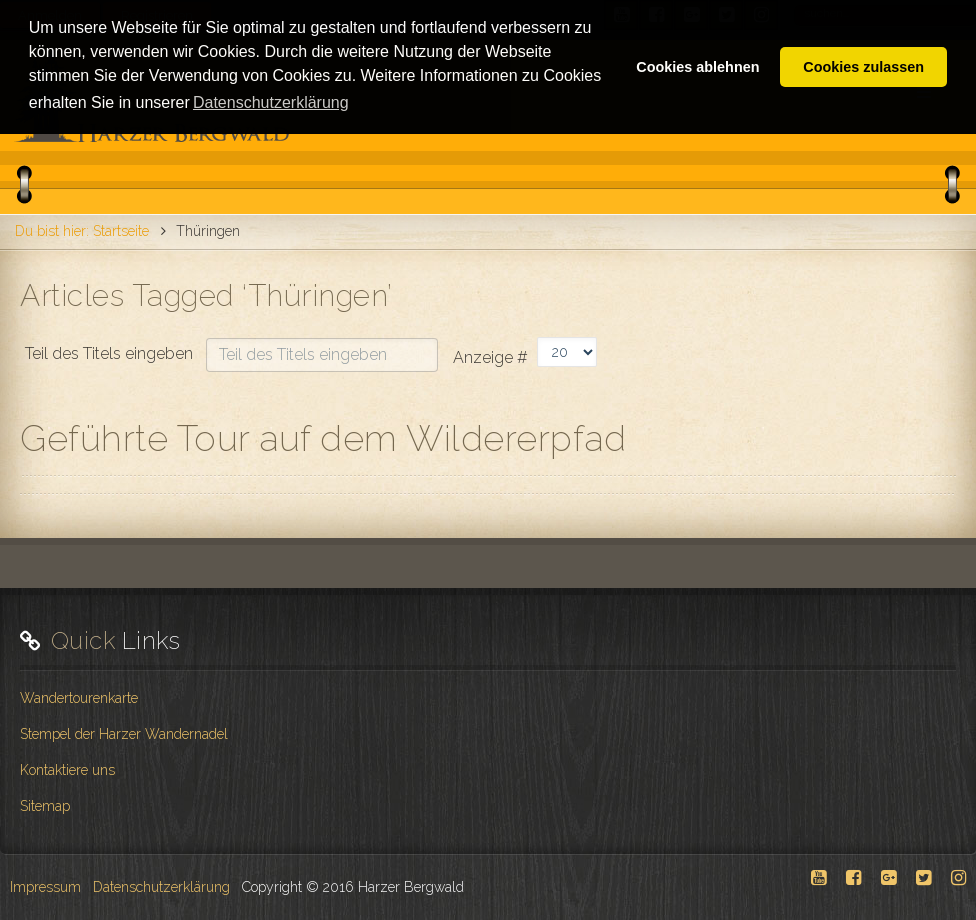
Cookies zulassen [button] (863, 67)
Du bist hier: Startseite (82, 231)
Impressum (45, 887)
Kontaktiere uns (67, 770)
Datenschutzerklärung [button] (271, 102)
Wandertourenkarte (79, 698)
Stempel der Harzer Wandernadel (124, 734)
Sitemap (45, 806)
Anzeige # (490, 357)
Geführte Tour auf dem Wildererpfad (323, 438)
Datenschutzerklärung (161, 887)
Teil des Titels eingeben (111, 353)
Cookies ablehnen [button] (697, 67)
